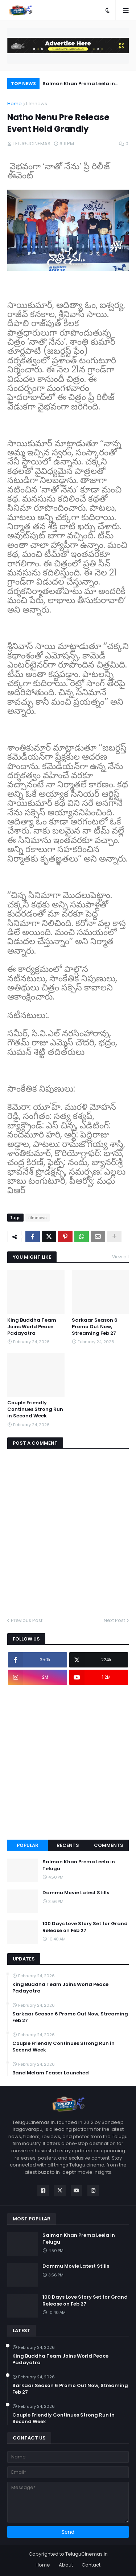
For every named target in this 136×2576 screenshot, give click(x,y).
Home (14, 103)
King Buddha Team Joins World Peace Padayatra (31, 1327)
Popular (27, 1845)
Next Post (114, 1620)
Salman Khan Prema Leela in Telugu (78, 84)
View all (120, 1257)
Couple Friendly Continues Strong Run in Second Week (35, 1409)
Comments (108, 1845)
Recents (68, 1845)
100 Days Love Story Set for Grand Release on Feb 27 (85, 1927)
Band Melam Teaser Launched (50, 2073)
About (66, 2564)
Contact (91, 2564)
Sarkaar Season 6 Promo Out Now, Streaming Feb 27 (95, 1327)
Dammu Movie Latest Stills (75, 1893)
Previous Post (26, 1620)
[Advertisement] (68, 1762)
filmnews (36, 103)
